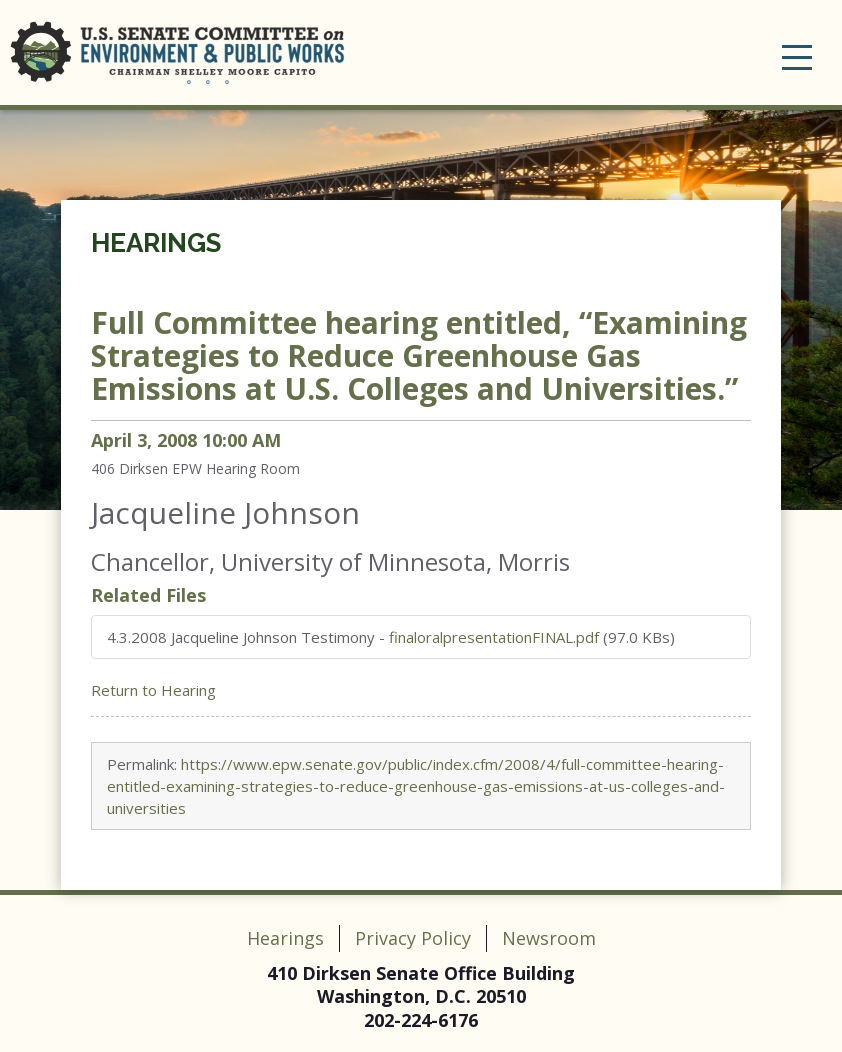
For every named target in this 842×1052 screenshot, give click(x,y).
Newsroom (549, 938)
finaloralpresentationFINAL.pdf (494, 637)
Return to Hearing (153, 690)
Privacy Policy (413, 938)
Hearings (156, 243)
